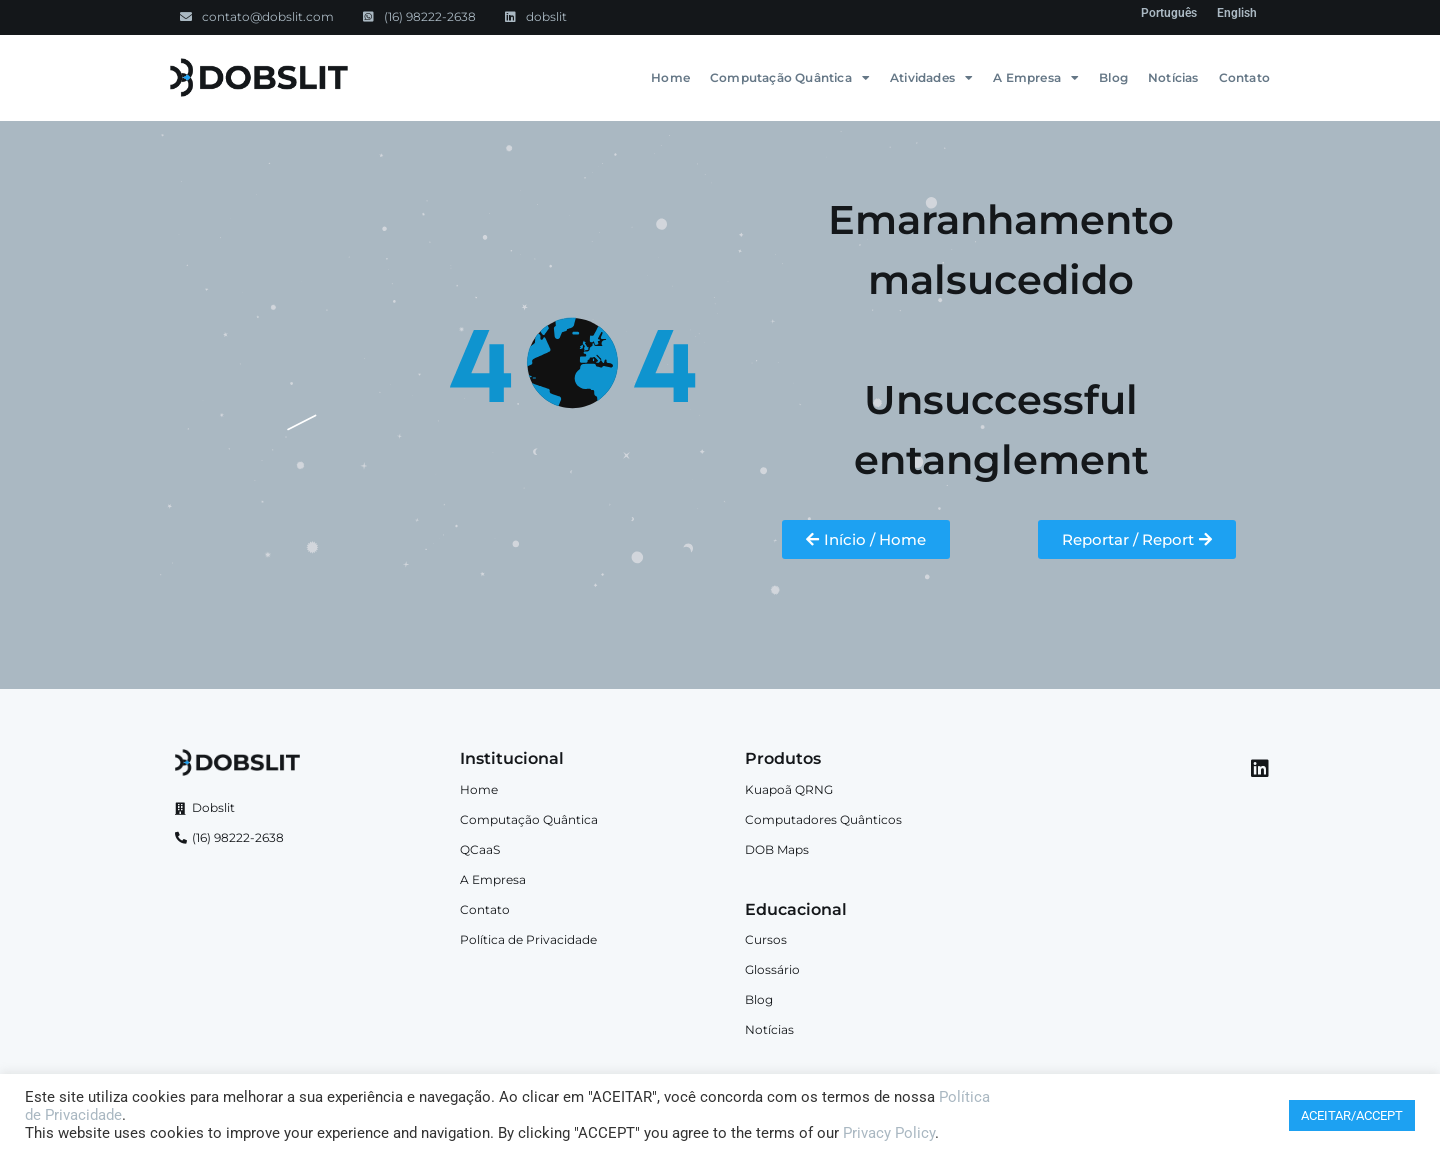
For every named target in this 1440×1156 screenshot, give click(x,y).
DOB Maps (777, 849)
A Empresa (1036, 78)
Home (670, 77)
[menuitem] (1169, 13)
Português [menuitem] (1169, 13)
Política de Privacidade (528, 939)
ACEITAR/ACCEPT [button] (1352, 1115)
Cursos (766, 939)
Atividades (931, 78)
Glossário (772, 969)
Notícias (1173, 77)
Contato (1244, 77)
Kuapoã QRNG (789, 789)
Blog (1113, 77)
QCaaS (480, 849)
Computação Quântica (790, 78)
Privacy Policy (889, 1133)
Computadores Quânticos (823, 819)
